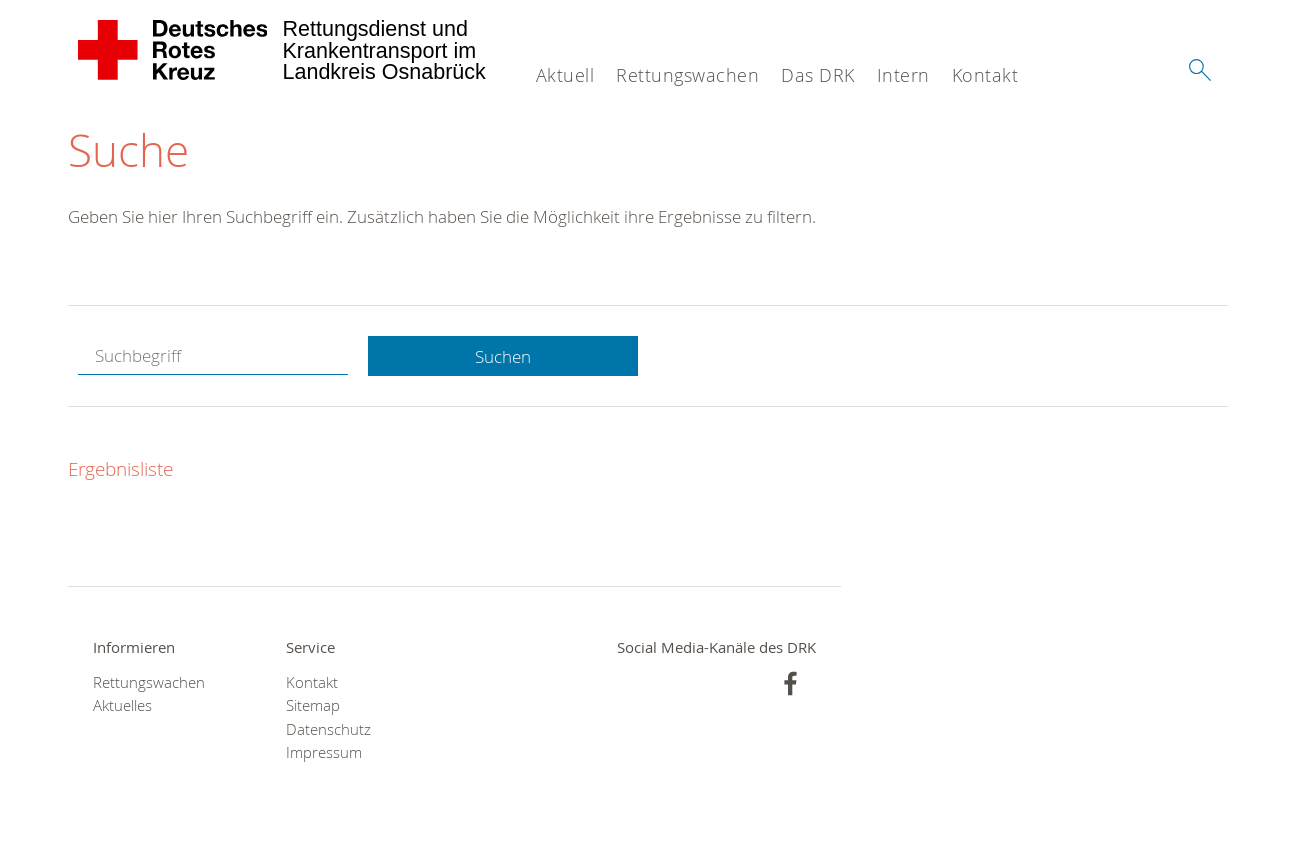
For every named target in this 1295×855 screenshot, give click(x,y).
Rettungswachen (687, 75)
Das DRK (818, 75)
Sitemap (313, 705)
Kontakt (985, 75)
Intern (903, 75)
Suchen (503, 356)
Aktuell (565, 75)
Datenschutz (328, 729)
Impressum (324, 752)
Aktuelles (122, 705)
